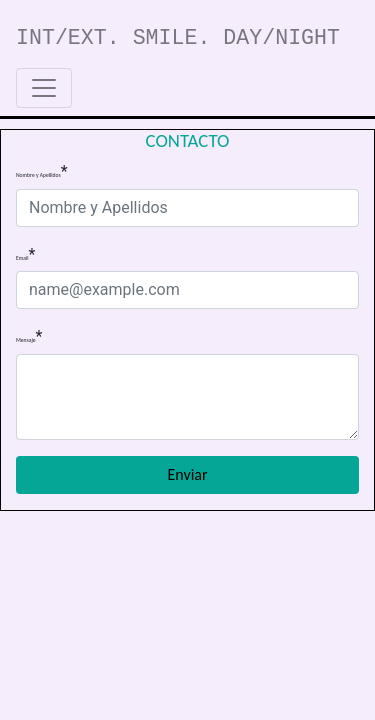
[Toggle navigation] (44, 88)
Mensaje (26, 340)
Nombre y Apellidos (38, 175)
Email (22, 258)
